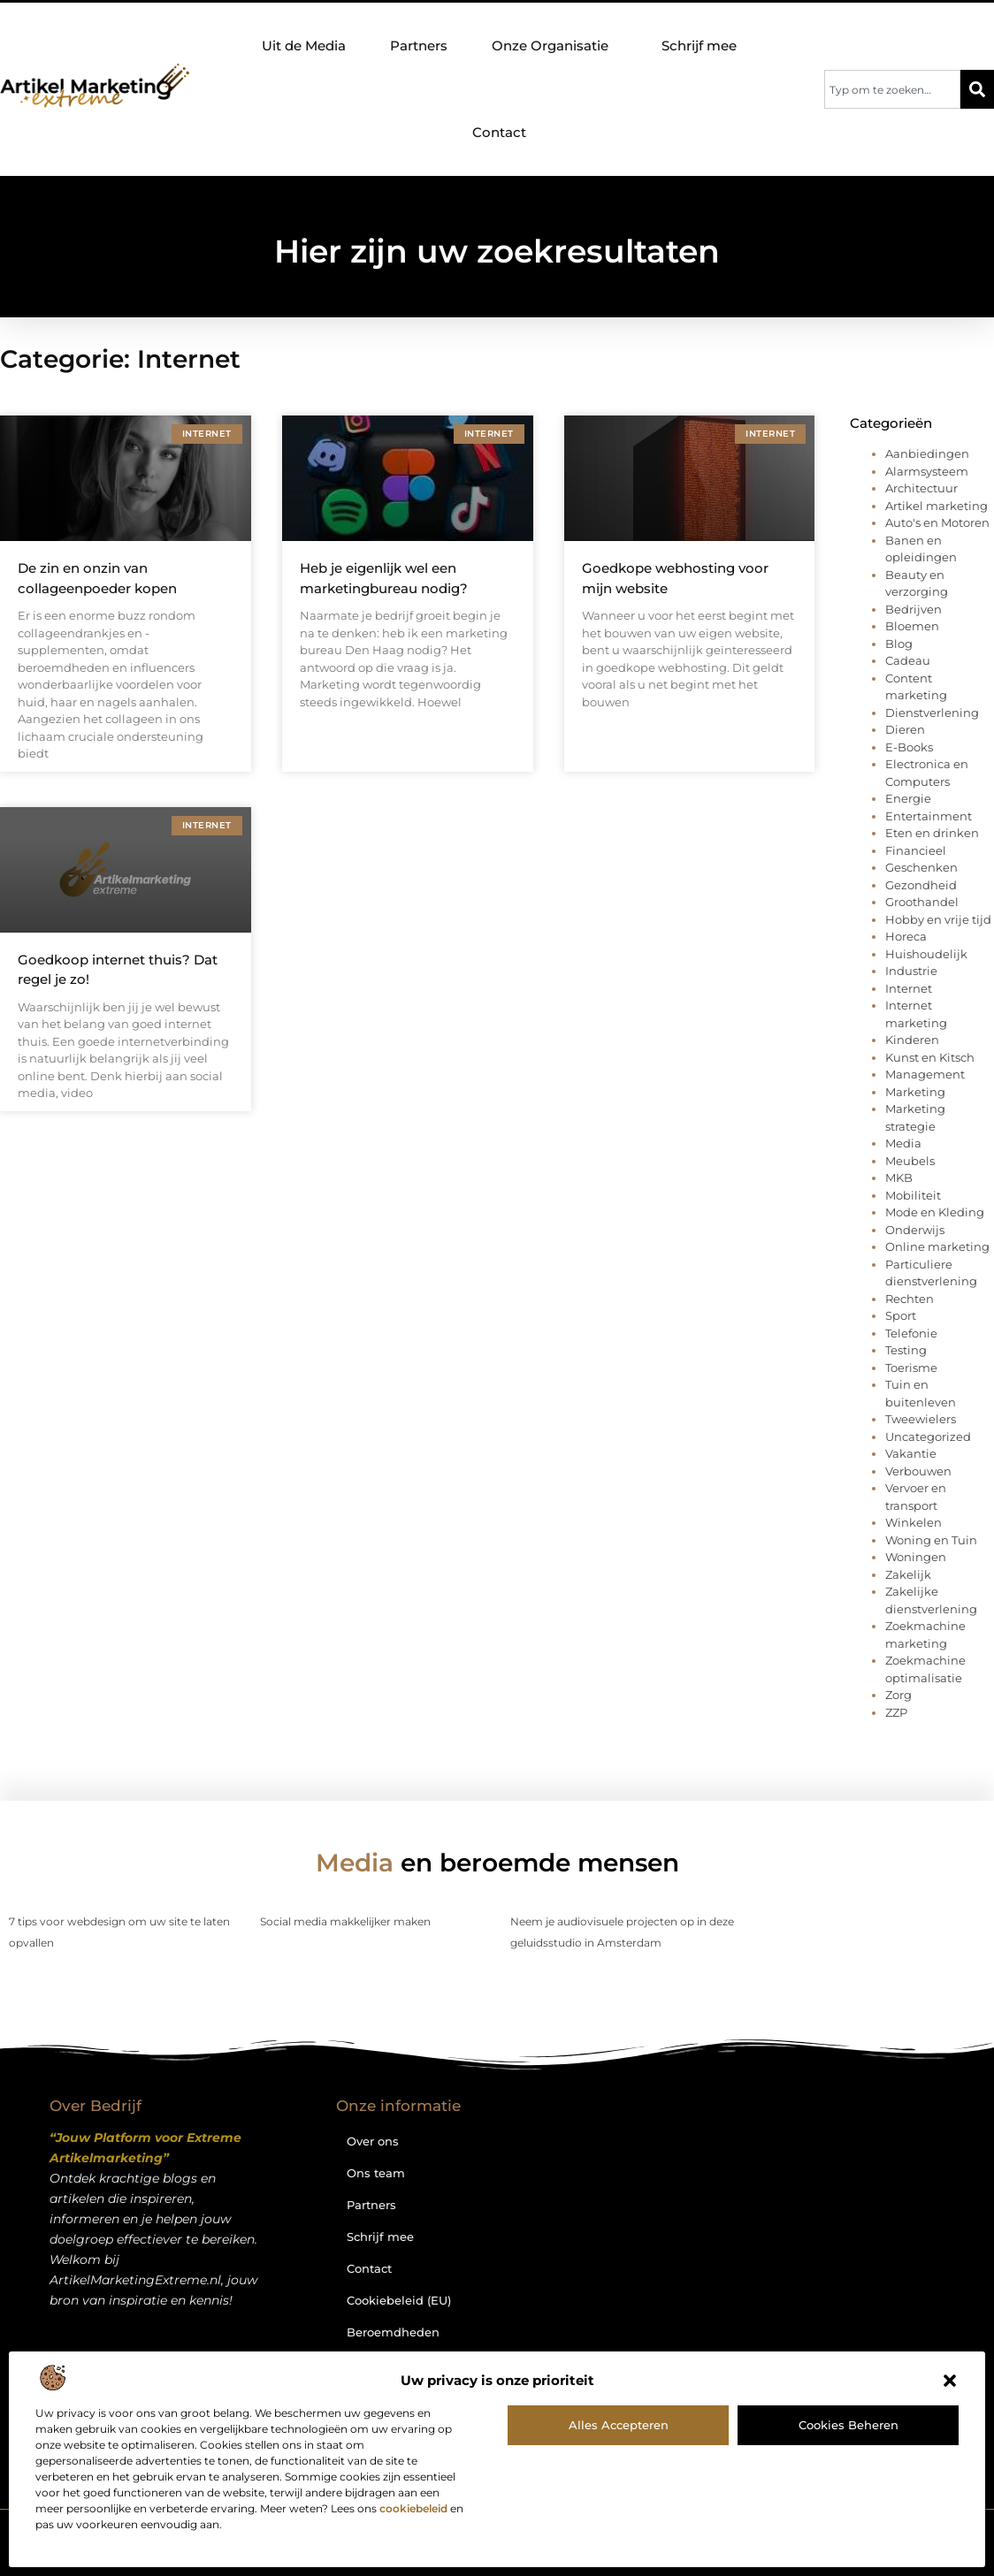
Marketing (915, 1092)
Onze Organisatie (554, 46)
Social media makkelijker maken (345, 1921)
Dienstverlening (932, 712)
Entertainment (928, 816)
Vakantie (911, 1453)
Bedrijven (913, 609)
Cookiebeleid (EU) (399, 2300)
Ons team (376, 2173)
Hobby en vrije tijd (938, 919)
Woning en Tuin (931, 1540)
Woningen (915, 1557)
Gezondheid (921, 885)
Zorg (898, 1695)
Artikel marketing (936, 506)
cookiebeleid (413, 2508)
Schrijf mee (699, 45)
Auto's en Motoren (937, 522)
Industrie (911, 971)
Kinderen (912, 1040)
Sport (900, 1315)
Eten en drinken (932, 833)
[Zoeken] (977, 89)
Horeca (906, 936)
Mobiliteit (913, 1195)
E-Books (909, 747)
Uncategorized (928, 1436)
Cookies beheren (848, 2425)
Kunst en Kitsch (930, 1057)
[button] (950, 2380)
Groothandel (922, 902)
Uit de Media (304, 45)
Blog (899, 643)
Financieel (915, 850)
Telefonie (911, 1333)
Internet (908, 988)
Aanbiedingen (927, 453)
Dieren (905, 729)
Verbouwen (918, 1471)
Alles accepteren (619, 2425)
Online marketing (937, 1246)
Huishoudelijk (926, 954)
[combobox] (892, 89)
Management (925, 1074)
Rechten (909, 1299)
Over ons (373, 2141)
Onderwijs (914, 1230)
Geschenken (921, 867)
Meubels (910, 1161)
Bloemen (912, 626)
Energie (908, 798)
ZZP (896, 1712)
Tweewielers (920, 1419)
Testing (906, 1350)
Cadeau (907, 660)
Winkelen (913, 1522)
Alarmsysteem (926, 471)
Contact (499, 132)
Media (903, 1143)
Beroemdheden (393, 2332)
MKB (899, 1177)
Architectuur (921, 488)
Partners (418, 45)
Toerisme (911, 1367)
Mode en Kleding (934, 1212)
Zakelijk (908, 1574)
